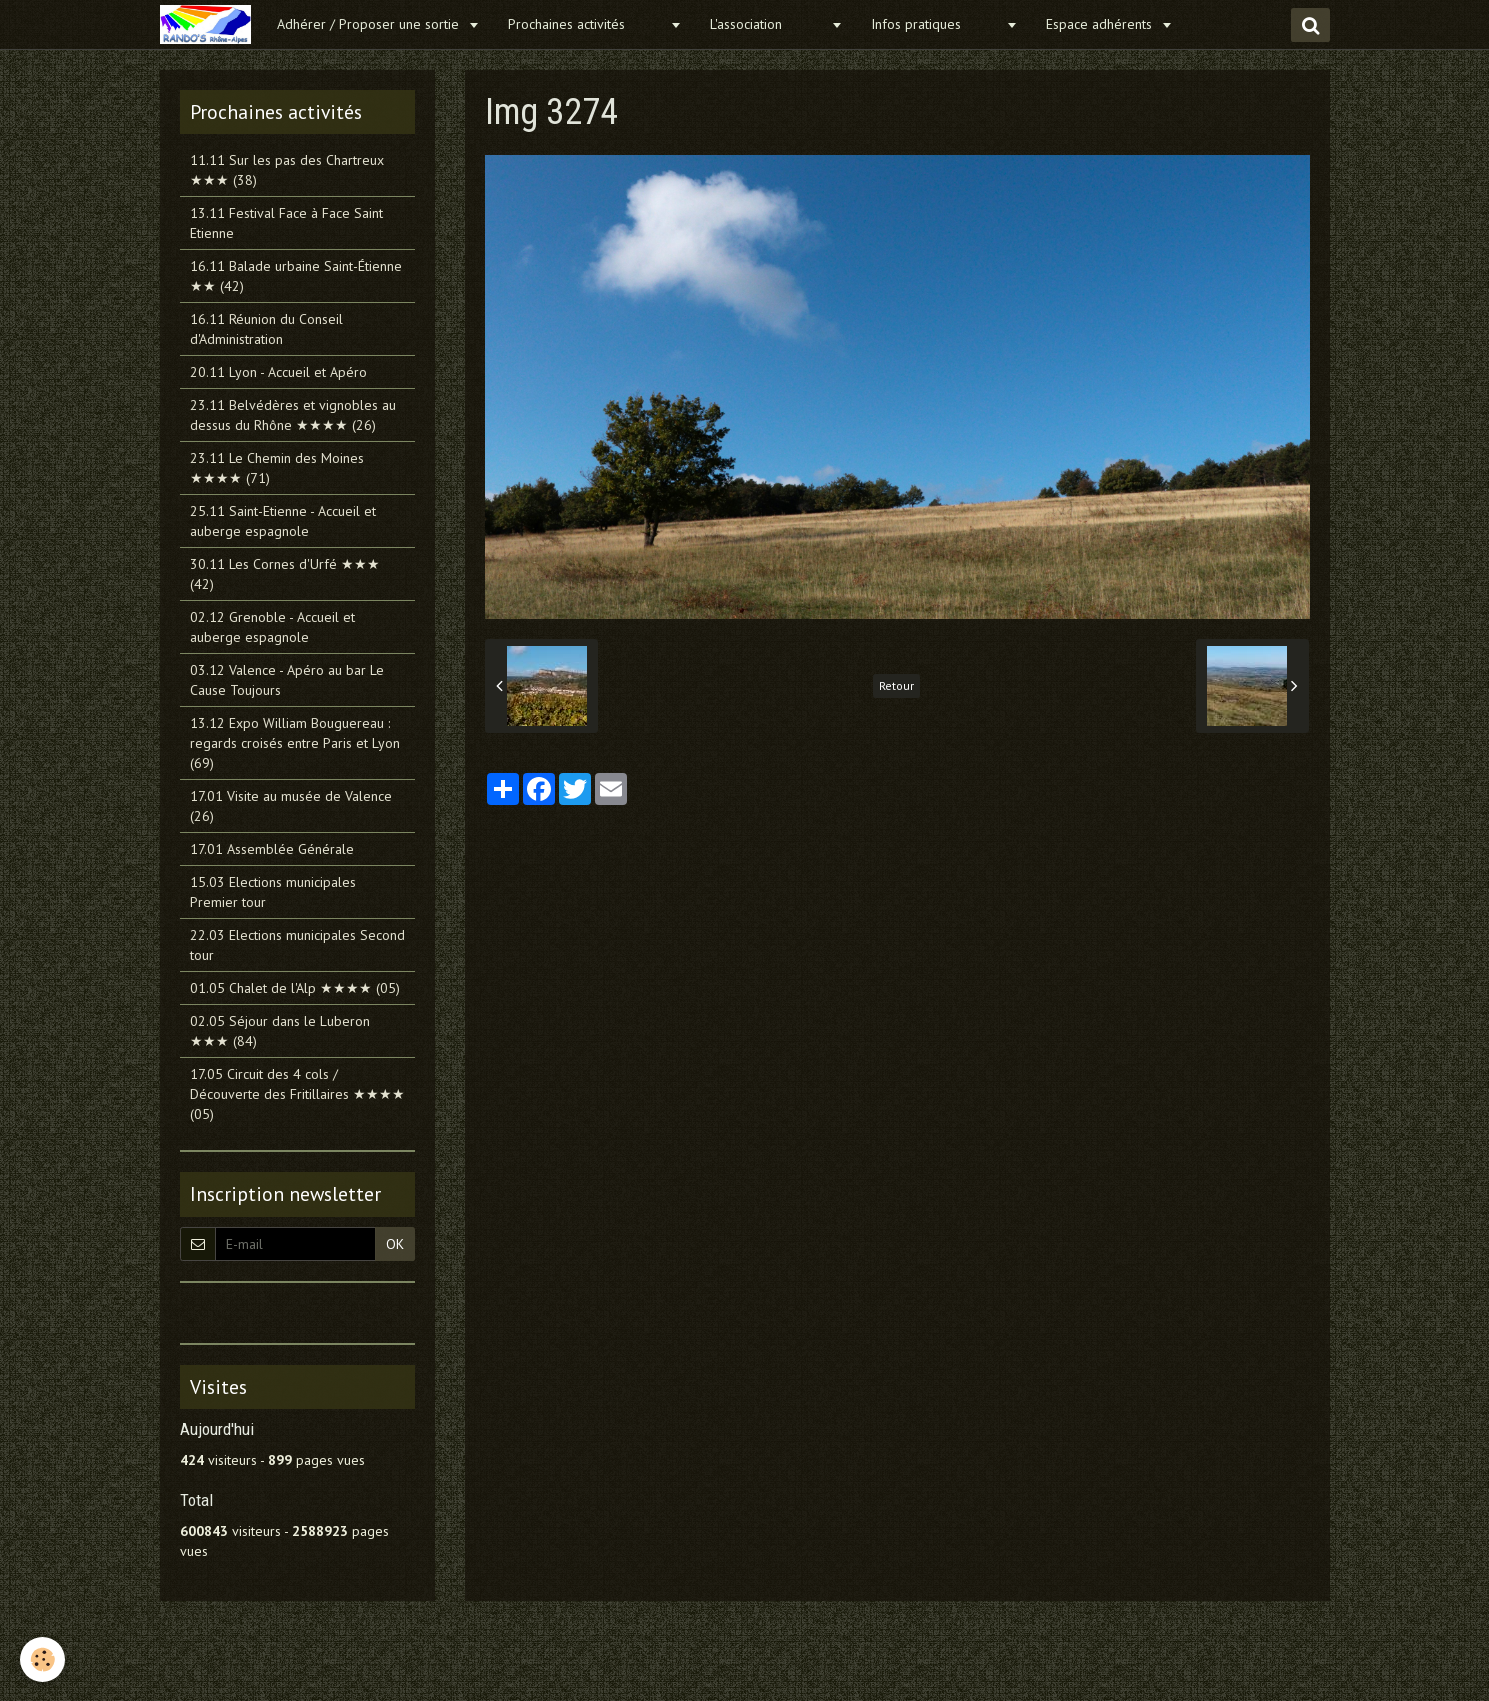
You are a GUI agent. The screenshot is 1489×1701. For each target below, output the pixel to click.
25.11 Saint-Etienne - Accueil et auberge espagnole (283, 521)
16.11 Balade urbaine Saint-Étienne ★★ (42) (296, 276)
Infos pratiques (936, 24)
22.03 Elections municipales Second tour (297, 945)
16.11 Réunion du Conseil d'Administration (266, 329)
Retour (896, 685)
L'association (768, 24)
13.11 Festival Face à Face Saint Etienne (286, 223)
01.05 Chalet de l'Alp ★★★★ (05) (295, 988)
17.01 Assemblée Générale (272, 849)
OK (395, 1244)
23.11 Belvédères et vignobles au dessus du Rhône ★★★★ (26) (293, 415)
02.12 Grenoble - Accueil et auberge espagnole (272, 627)
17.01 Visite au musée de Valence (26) (291, 806)
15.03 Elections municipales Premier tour (273, 892)
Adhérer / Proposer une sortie (370, 24)
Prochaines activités (586, 24)
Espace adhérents (1101, 24)
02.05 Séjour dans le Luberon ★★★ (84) (280, 1031)
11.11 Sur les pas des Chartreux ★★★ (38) (287, 170)
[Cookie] (42, 1659)
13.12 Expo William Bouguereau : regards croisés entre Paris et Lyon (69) (295, 743)
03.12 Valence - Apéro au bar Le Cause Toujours (287, 680)
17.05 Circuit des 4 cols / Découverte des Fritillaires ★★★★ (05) (297, 1094)
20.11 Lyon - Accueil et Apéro (278, 372)
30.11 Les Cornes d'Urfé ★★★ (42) (285, 574)
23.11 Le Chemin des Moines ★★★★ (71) (277, 468)
